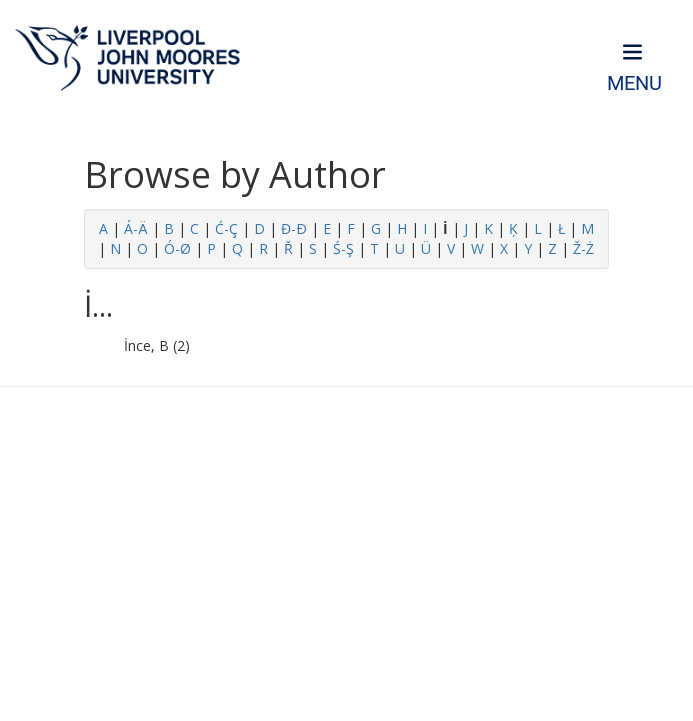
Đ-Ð (294, 228)
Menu (634, 83)
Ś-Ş (343, 248)
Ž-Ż (583, 248)
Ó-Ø (177, 248)
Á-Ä (136, 228)
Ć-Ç (226, 228)
